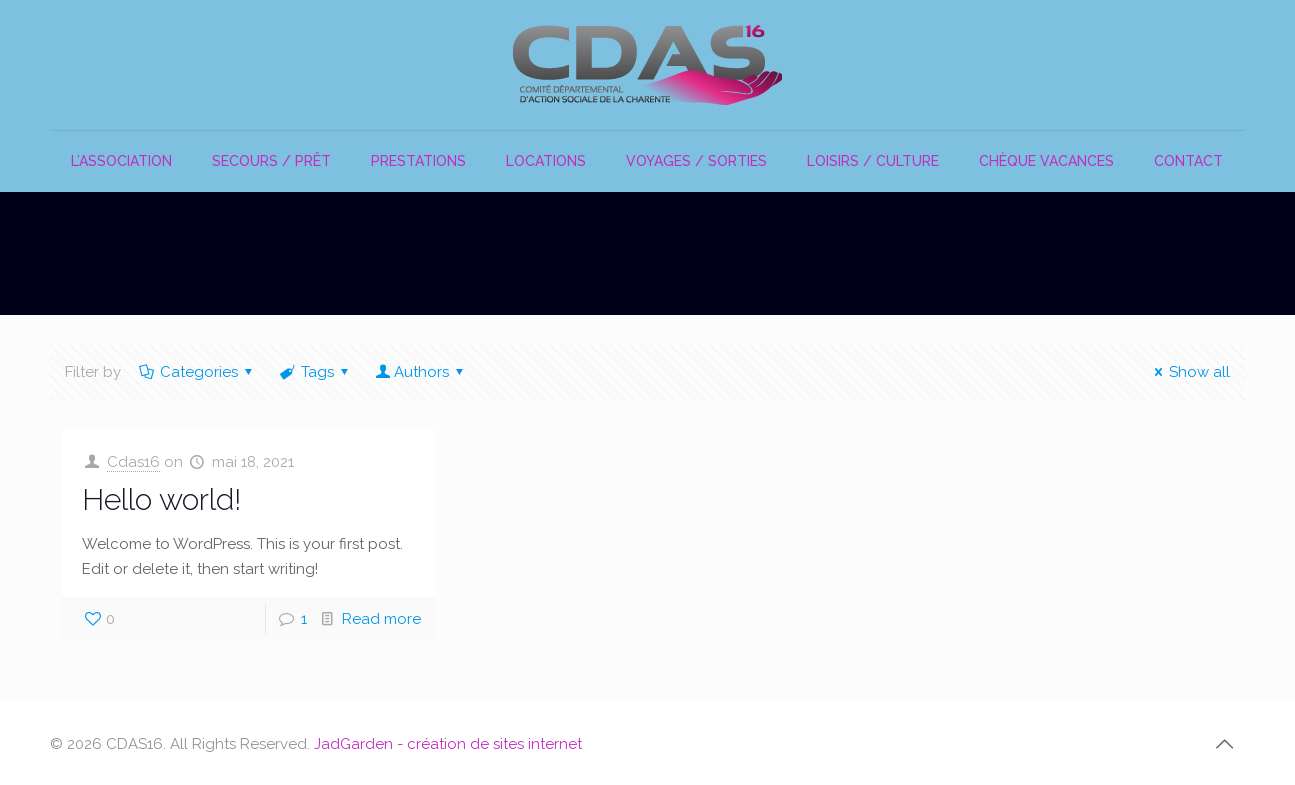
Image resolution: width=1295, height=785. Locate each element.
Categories (197, 372)
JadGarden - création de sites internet (448, 744)
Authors (421, 372)
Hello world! (161, 499)
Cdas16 (133, 462)
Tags (316, 372)
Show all (1189, 372)
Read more (381, 619)
